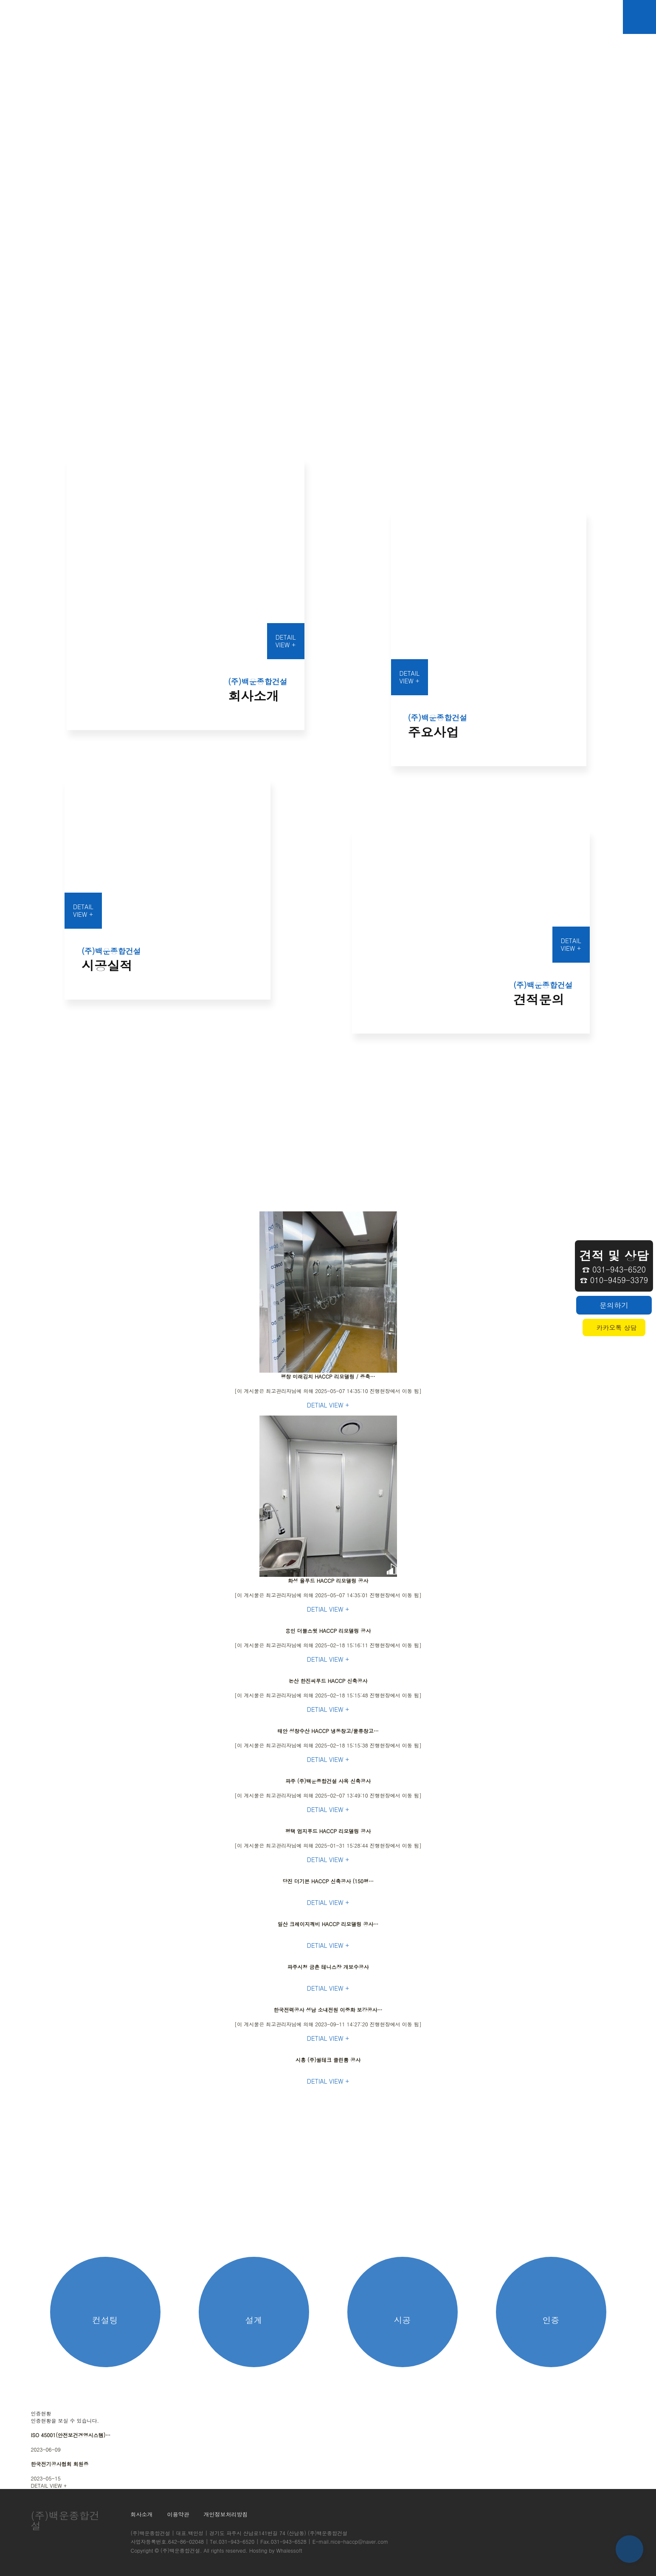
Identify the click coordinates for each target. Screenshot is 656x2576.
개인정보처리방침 (226, 2514)
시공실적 (353, 17)
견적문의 (404, 17)
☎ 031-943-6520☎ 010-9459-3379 (613, 1266)
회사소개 (252, 17)
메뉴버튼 (639, 17)
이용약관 (178, 2514)
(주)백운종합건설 (180, 2550)
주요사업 (302, 17)
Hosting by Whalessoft (275, 2550)
